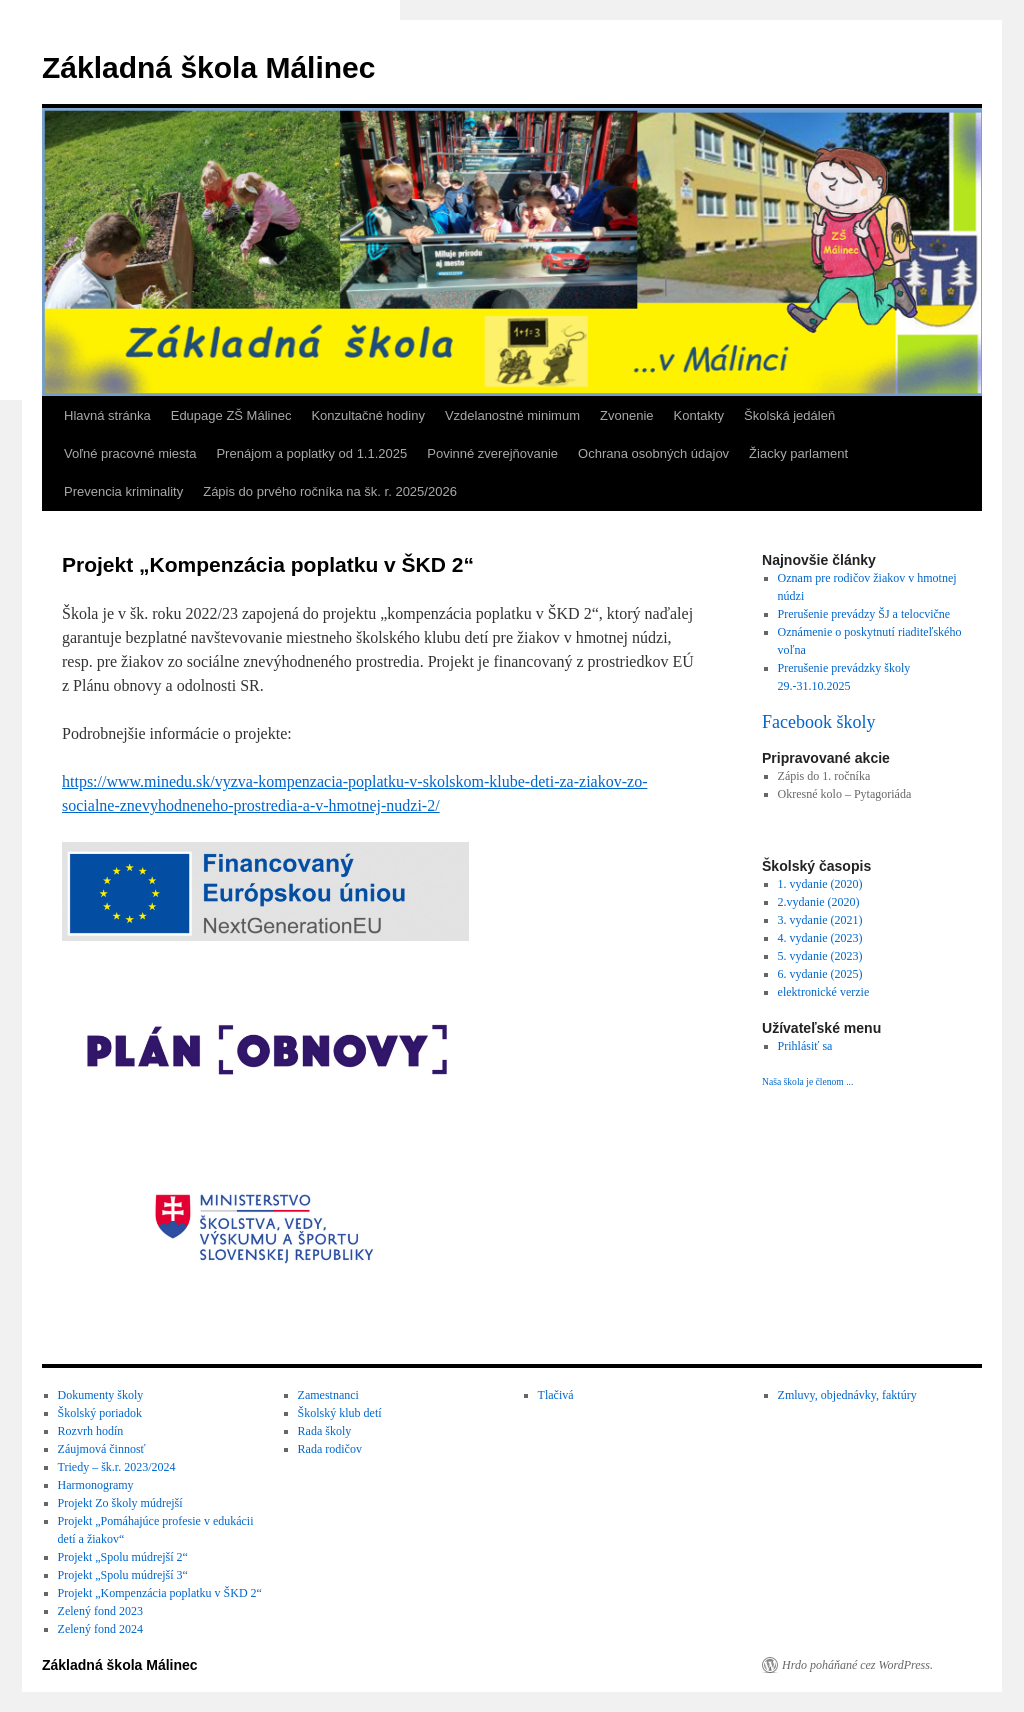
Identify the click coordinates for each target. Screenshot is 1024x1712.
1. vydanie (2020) (820, 884)
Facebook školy (818, 722)
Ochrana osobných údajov (653, 453)
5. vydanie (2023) (820, 956)
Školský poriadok (100, 1413)
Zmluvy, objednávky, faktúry (847, 1395)
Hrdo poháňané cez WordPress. (857, 1665)
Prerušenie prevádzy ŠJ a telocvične (864, 614)
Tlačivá (556, 1395)
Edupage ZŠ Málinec (231, 415)
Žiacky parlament (798, 453)
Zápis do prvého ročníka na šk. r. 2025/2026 (330, 491)
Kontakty (699, 415)
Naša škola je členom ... (807, 1081)
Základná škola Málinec (208, 67)
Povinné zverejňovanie (492, 453)
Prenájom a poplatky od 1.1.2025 (311, 453)
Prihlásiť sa (805, 1046)
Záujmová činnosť (102, 1449)
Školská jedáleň (789, 415)
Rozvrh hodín (91, 1431)
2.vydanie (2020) (819, 902)
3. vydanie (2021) (820, 920)
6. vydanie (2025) (820, 974)
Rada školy (325, 1431)
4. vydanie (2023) (820, 938)
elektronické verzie (824, 992)
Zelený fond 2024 (100, 1629)
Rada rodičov (330, 1449)
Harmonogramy (96, 1485)
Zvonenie (626, 415)
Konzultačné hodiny (367, 415)
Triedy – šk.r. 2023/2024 (117, 1467)
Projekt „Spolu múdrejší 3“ (123, 1575)
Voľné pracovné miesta (130, 453)
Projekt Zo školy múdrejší (120, 1503)
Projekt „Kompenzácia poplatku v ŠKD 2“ (160, 1593)
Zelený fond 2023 (100, 1611)
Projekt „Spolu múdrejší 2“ (123, 1557)
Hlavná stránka (107, 415)
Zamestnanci (328, 1395)
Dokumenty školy (101, 1395)
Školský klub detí (340, 1413)
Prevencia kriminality (123, 491)
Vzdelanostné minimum (512, 415)
